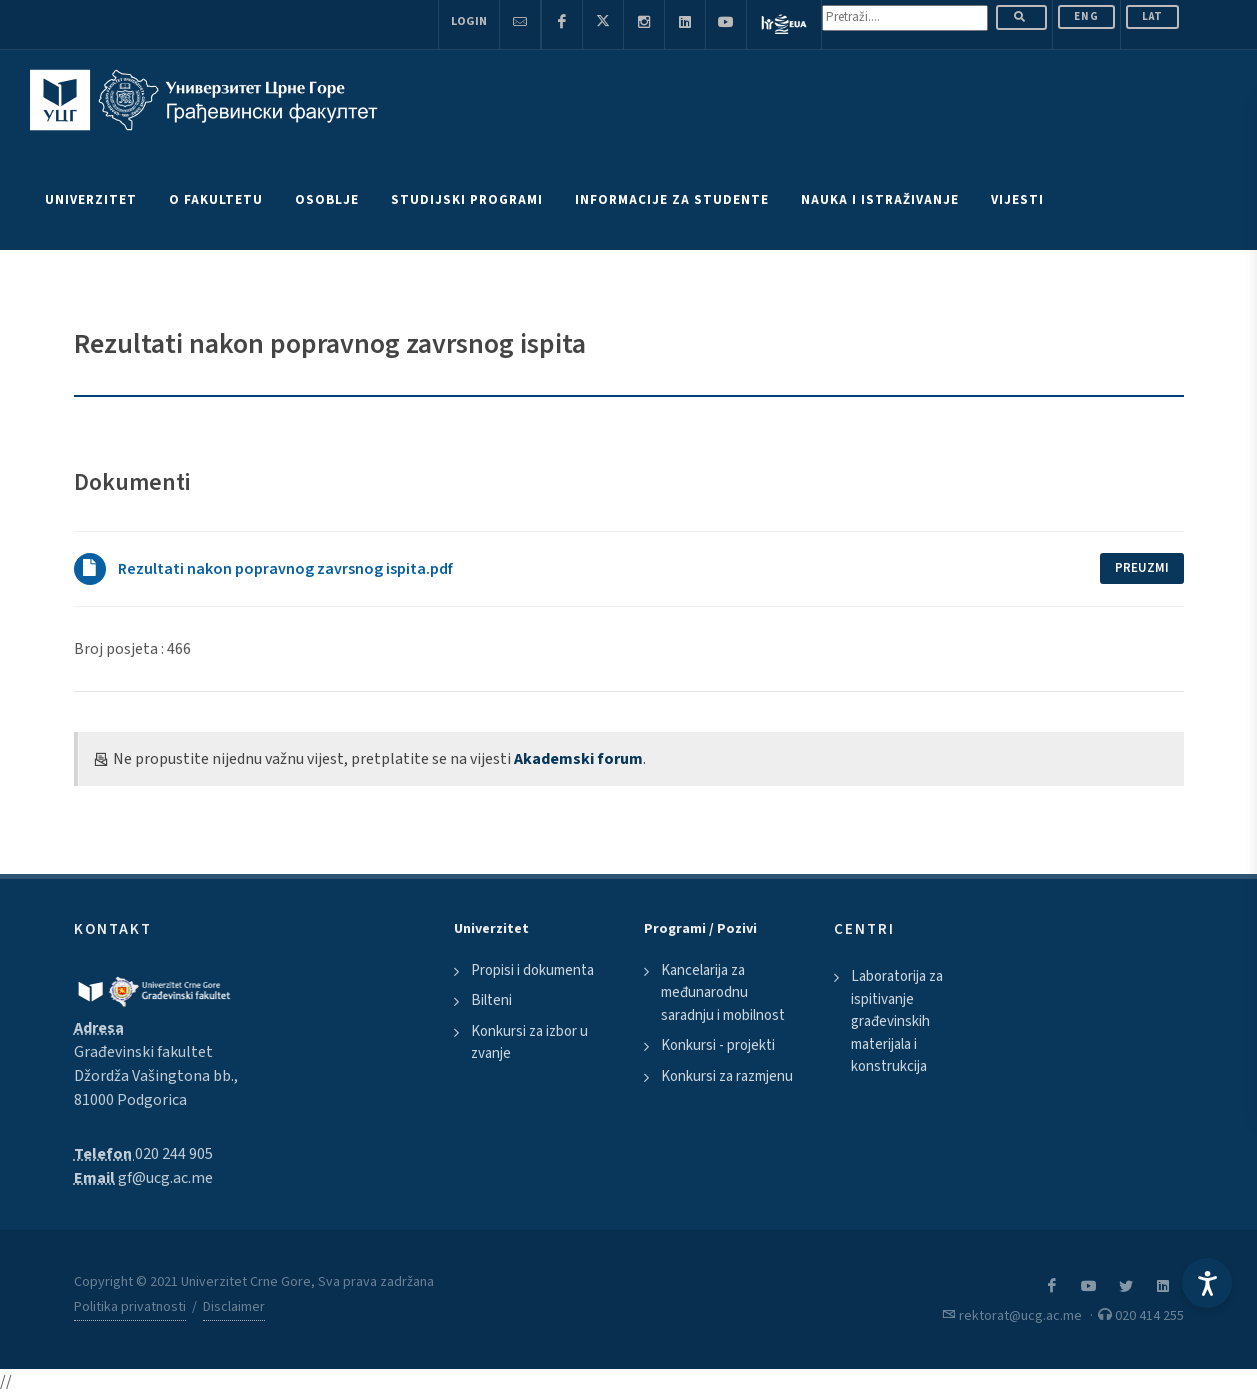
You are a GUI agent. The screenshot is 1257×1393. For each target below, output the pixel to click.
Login (469, 21)
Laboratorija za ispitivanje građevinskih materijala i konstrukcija (897, 1021)
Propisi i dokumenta (532, 970)
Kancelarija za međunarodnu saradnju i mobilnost (723, 993)
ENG (1086, 16)
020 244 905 (174, 1154)
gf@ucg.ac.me (165, 1178)
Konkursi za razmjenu (727, 1076)
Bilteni (491, 1000)
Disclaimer (234, 1307)
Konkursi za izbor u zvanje (529, 1043)
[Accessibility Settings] (1207, 1283)
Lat (1152, 16)
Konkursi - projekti (718, 1045)
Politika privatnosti (130, 1307)
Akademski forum (578, 759)
